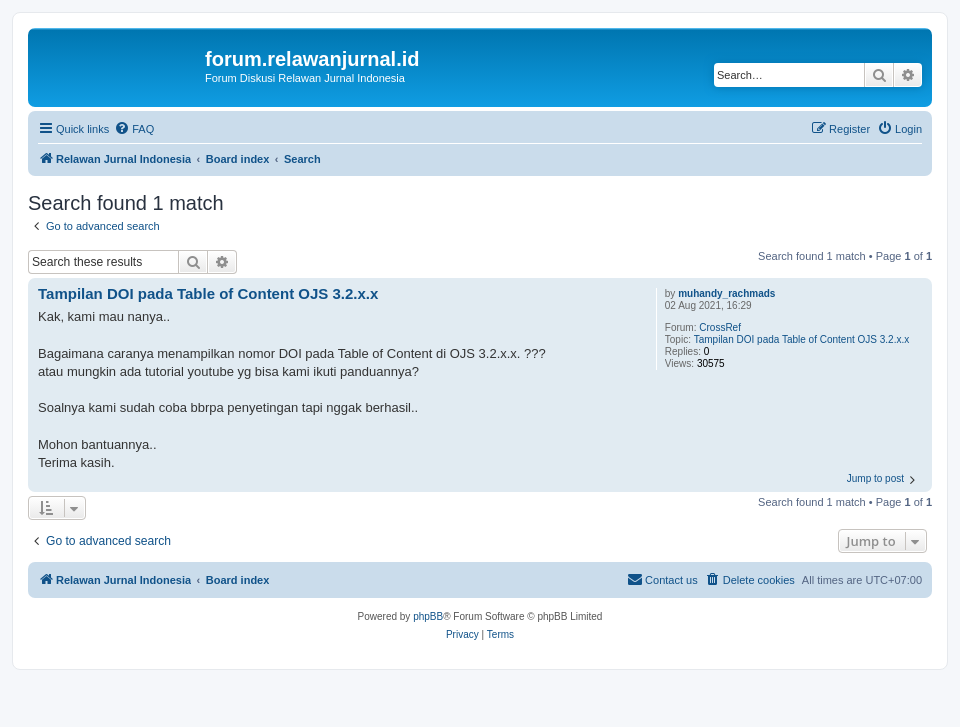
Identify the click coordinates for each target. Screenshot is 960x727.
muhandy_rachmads (726, 293)
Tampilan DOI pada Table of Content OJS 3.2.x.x (802, 339)
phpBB (428, 616)
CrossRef (720, 327)
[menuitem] (134, 129)
